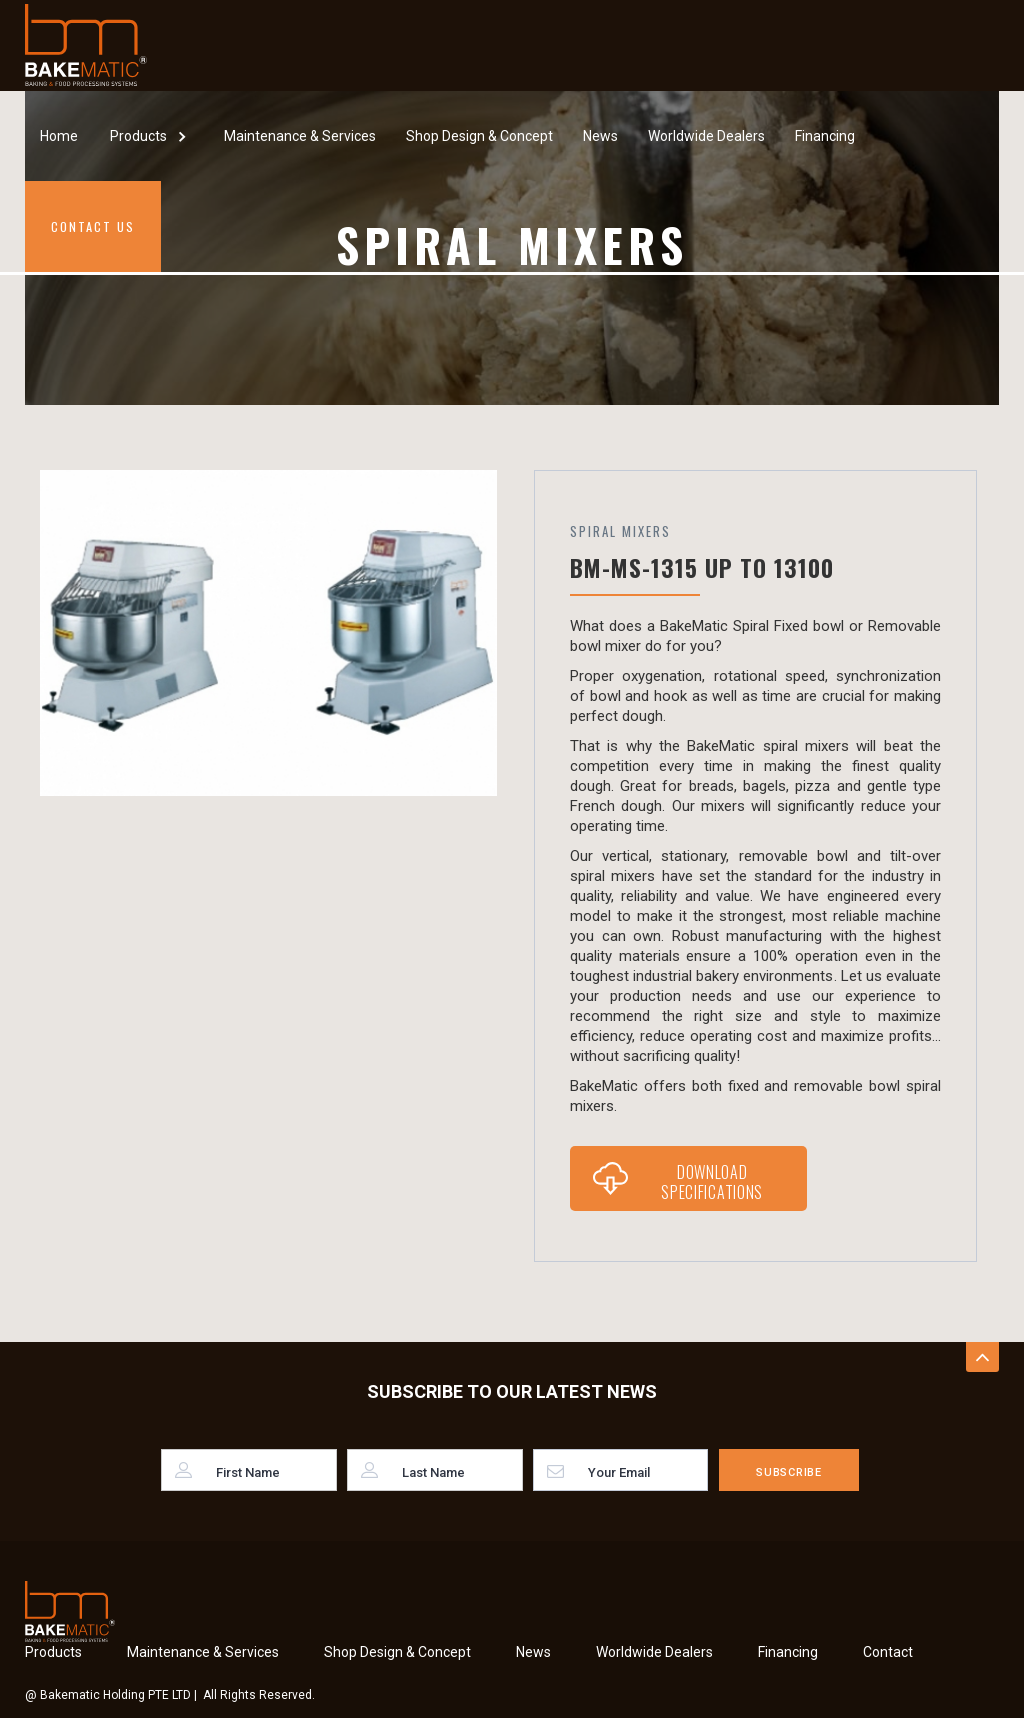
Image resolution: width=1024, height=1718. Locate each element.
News (600, 136)
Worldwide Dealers (706, 136)
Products (53, 1652)
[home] (86, 45)
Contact (888, 1652)
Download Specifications (712, 1182)
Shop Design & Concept (479, 136)
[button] (151, 135)
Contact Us (93, 226)
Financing (825, 136)
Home (59, 136)
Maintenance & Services (300, 136)
